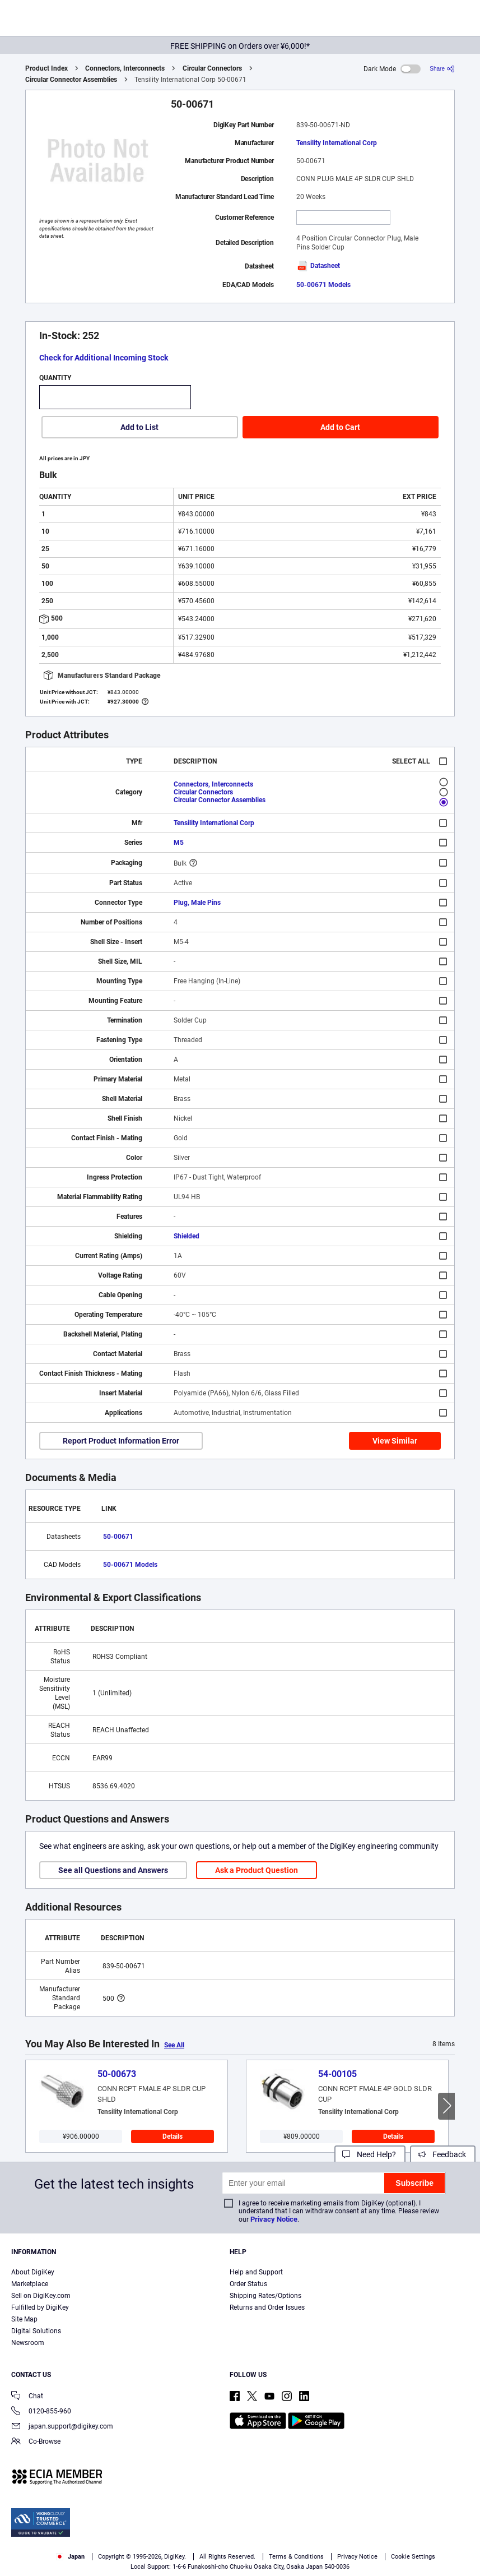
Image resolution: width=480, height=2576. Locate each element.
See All (174, 2045)
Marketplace (29, 2284)
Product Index (46, 68)
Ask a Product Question (256, 1870)
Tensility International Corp (336, 143)
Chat (27, 2397)
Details (172, 2136)
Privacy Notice (273, 2219)
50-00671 (118, 1537)
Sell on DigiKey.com (41, 2296)
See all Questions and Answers (113, 1870)
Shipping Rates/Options (265, 2296)
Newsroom (27, 2343)
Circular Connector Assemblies (71, 80)
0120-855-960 (41, 2412)
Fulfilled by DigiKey (40, 2307)
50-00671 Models (323, 285)
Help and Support (256, 2272)
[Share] (442, 69)
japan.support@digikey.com (62, 2427)
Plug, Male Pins (197, 903)
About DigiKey (32, 2272)
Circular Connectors (212, 68)
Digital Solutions (36, 2331)
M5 (179, 843)
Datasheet (318, 266)
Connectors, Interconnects (125, 68)
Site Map (24, 2319)
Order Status (248, 2284)
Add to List (139, 427)
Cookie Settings (413, 2556)
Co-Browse (35, 2442)
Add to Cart (340, 427)
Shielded (186, 1236)
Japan (70, 2556)
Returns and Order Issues (267, 2307)
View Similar (394, 1440)
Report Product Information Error (121, 1440)
